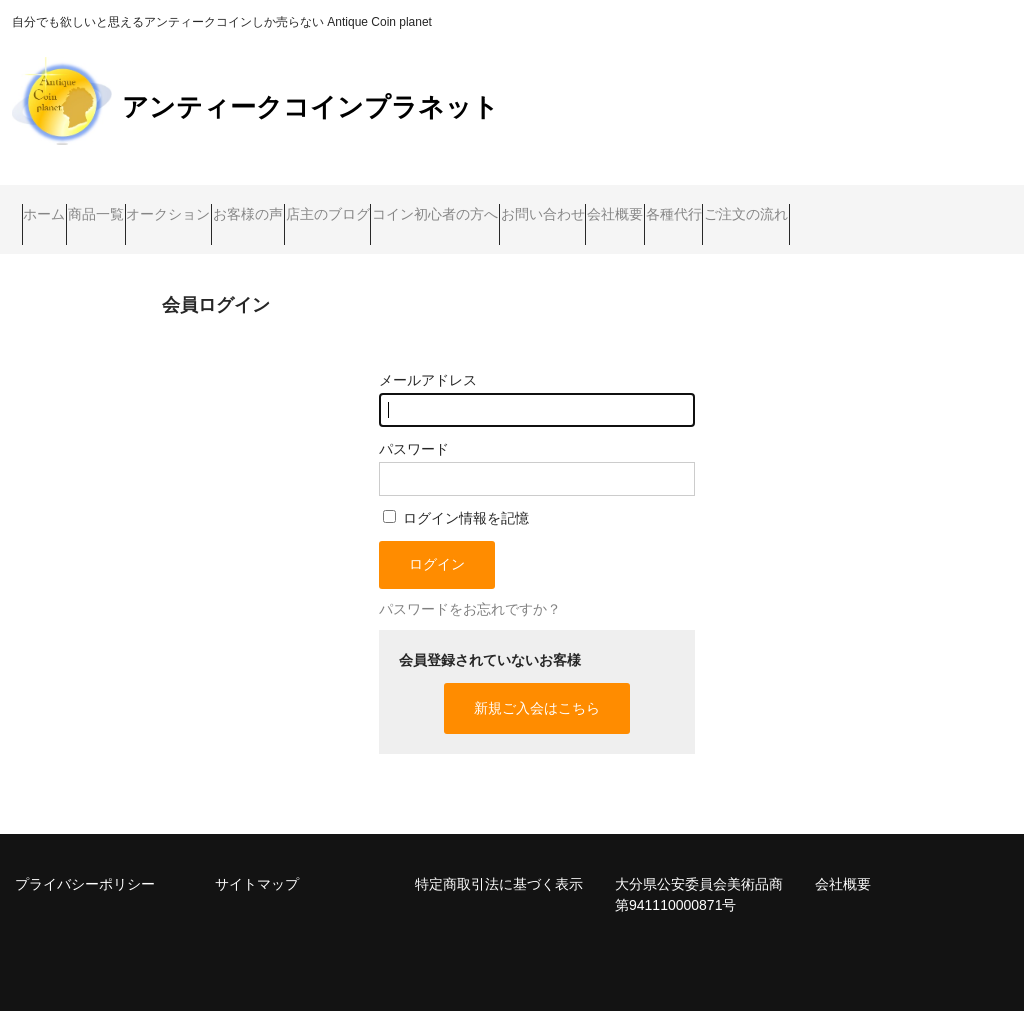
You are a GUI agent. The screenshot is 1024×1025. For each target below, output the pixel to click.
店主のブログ (491, 206)
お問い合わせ (783, 206)
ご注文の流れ (171, 248)
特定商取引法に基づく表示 (499, 898)
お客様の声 (373, 206)
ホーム (54, 206)
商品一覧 (144, 206)
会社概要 (894, 206)
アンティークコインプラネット (310, 107)
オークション (255, 206)
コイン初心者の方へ (637, 206)
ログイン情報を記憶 (456, 532)
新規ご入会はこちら (537, 722)
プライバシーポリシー (85, 898)
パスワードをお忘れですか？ (470, 623)
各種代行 (60, 248)
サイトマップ (257, 898)
